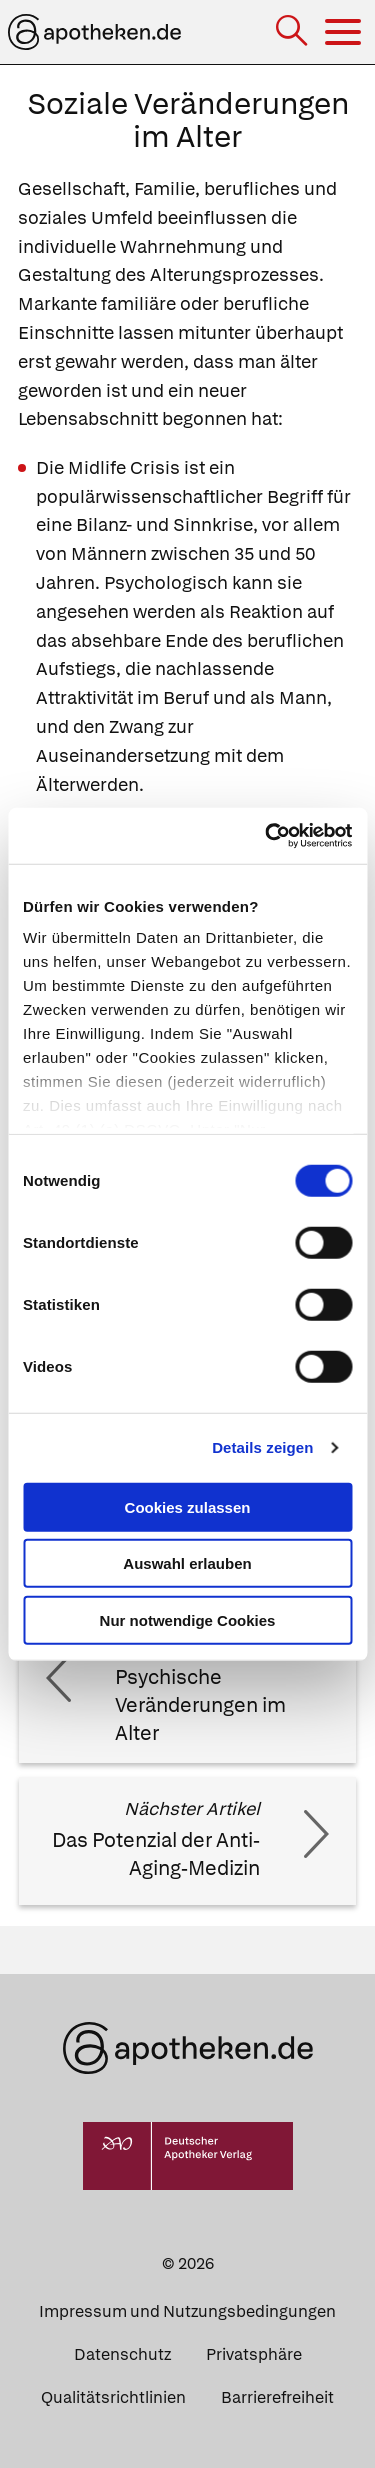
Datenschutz (122, 2354)
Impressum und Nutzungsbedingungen (187, 2311)
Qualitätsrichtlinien (113, 2397)
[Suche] (293, 32)
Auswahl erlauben (187, 1563)
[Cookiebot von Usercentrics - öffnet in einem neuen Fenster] (267, 836)
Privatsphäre (254, 2354)
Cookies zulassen (188, 1506)
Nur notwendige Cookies (188, 1619)
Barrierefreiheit (277, 2397)
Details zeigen (262, 1447)
